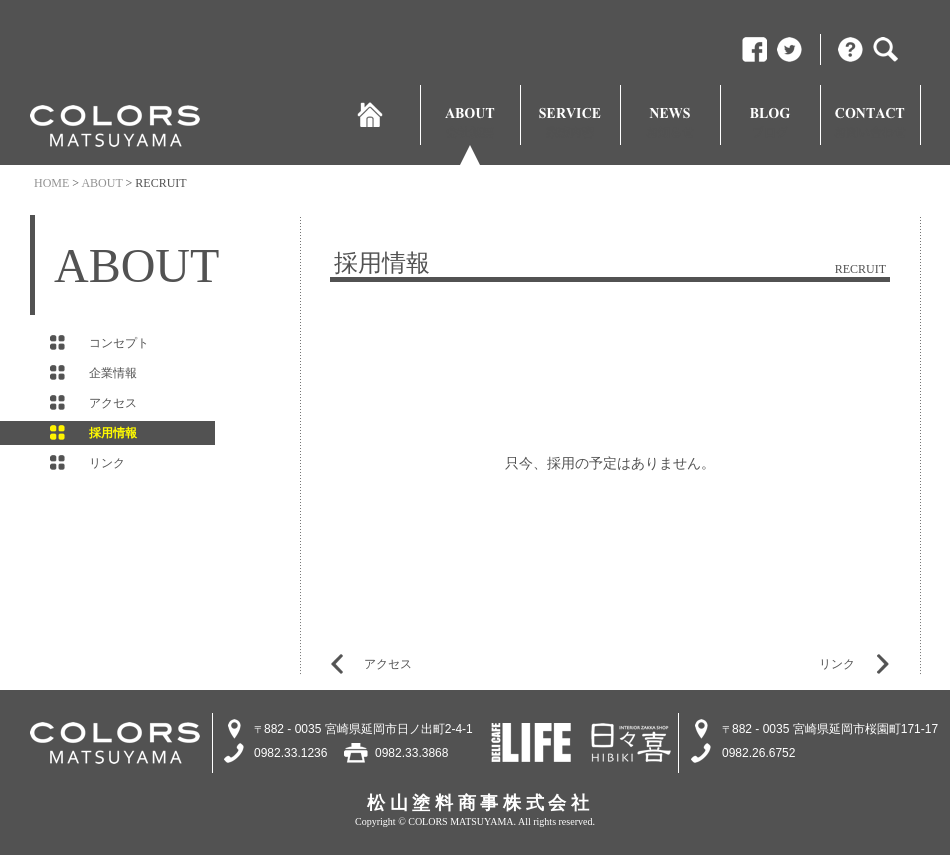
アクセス (113, 403)
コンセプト (119, 343)
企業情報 (113, 373)
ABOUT (101, 183)
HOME (51, 183)
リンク (837, 664)
